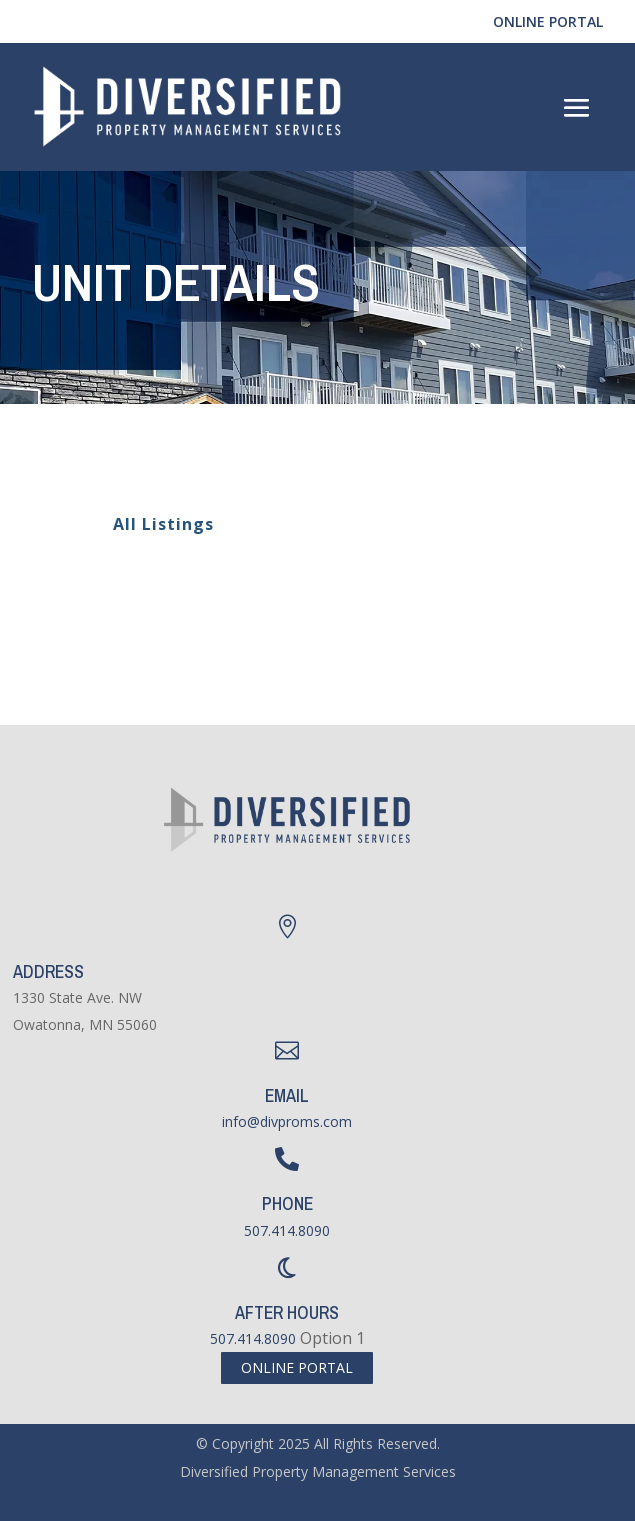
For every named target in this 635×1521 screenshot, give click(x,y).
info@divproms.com (287, 1121)
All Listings (151, 524)
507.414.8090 (287, 1230)
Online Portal (548, 21)
